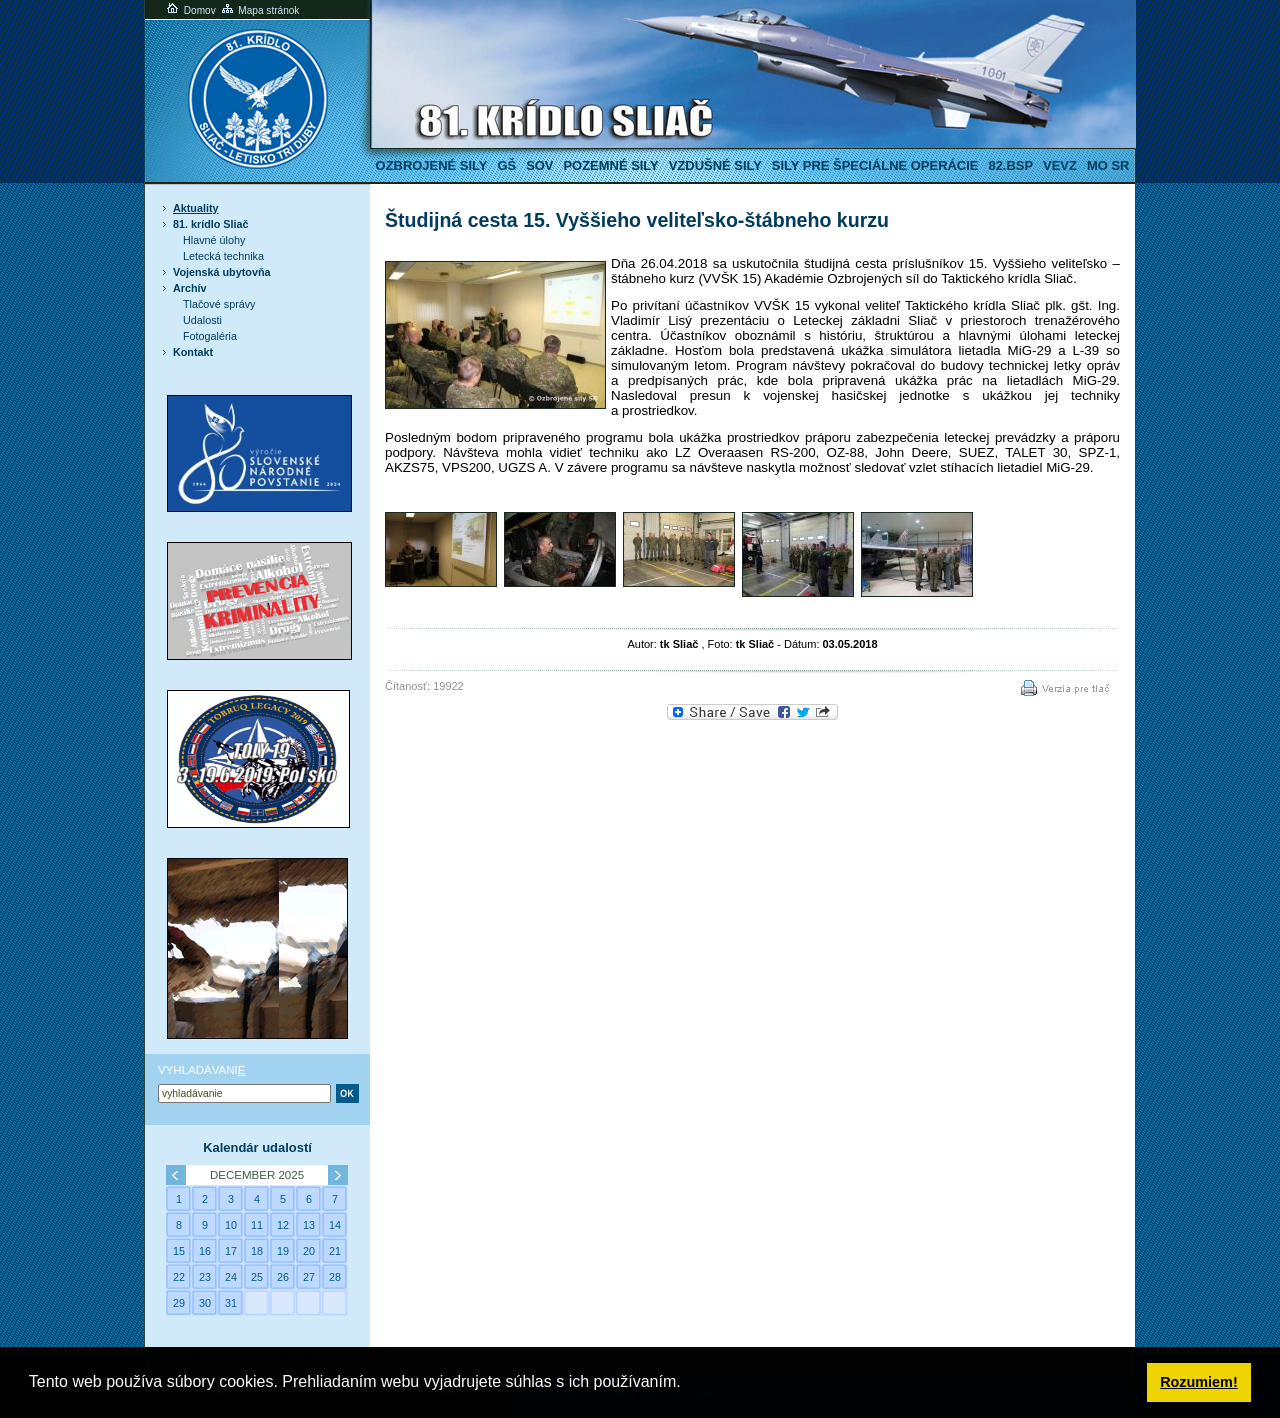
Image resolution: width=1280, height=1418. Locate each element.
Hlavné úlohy (214, 240)
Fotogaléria (210, 336)
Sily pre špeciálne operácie (875, 165)
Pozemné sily (610, 165)
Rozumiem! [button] (1199, 1382)
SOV (539, 165)
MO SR (1108, 165)
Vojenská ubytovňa (221, 272)
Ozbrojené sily (432, 165)
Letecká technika (223, 256)
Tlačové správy (219, 304)
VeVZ (1060, 165)
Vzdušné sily (715, 165)
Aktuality (196, 208)
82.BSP (1010, 165)
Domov (190, 10)
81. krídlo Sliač (211, 224)
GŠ (506, 165)
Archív (190, 288)
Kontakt (193, 352)
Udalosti (202, 320)
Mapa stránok (259, 10)
